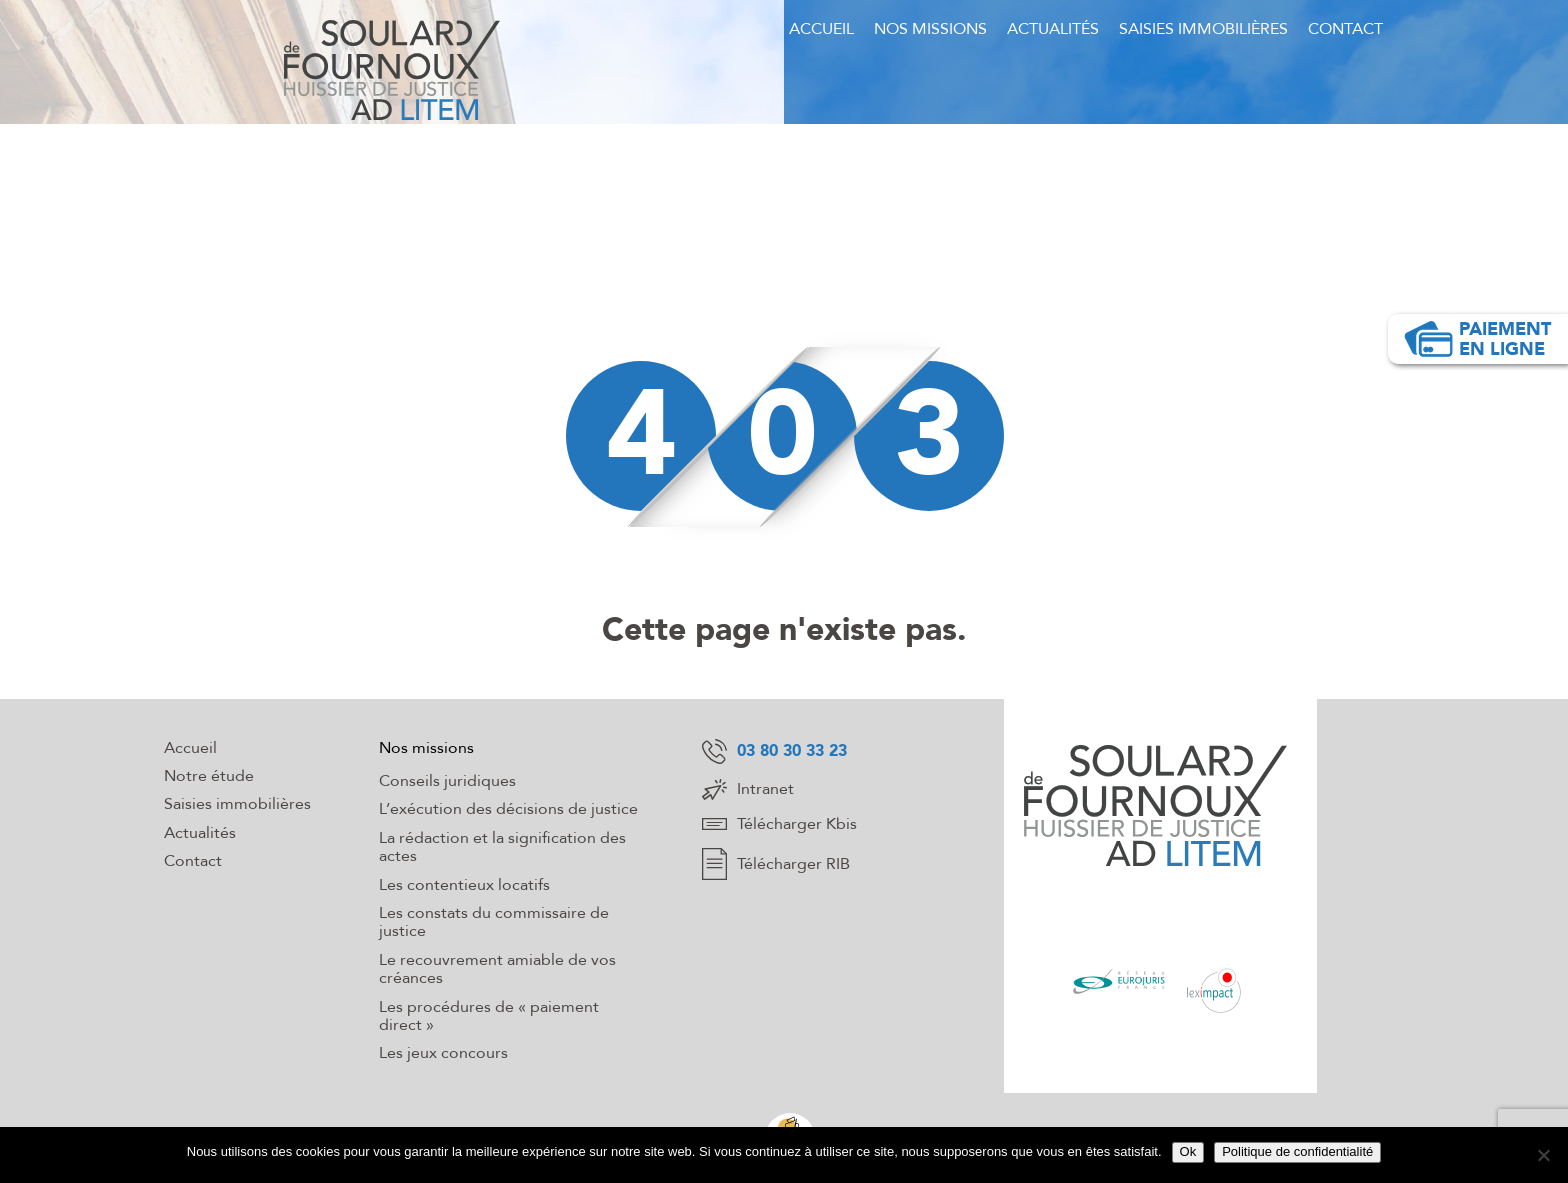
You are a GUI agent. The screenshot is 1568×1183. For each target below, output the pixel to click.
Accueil (821, 29)
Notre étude (209, 776)
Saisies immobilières (1203, 29)
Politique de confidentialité (1297, 1151)
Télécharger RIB (776, 864)
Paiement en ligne (1477, 339)
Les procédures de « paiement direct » (489, 1016)
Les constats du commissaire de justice (494, 922)
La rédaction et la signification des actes (502, 847)
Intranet (748, 789)
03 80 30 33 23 (774, 751)
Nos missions (930, 29)
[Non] (1543, 1155)
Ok (1188, 1151)
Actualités (1053, 29)
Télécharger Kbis (779, 824)
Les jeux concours (443, 1053)
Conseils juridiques (447, 781)
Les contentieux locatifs (464, 885)
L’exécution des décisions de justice (508, 809)
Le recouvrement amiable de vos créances (497, 969)
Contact (1345, 29)
